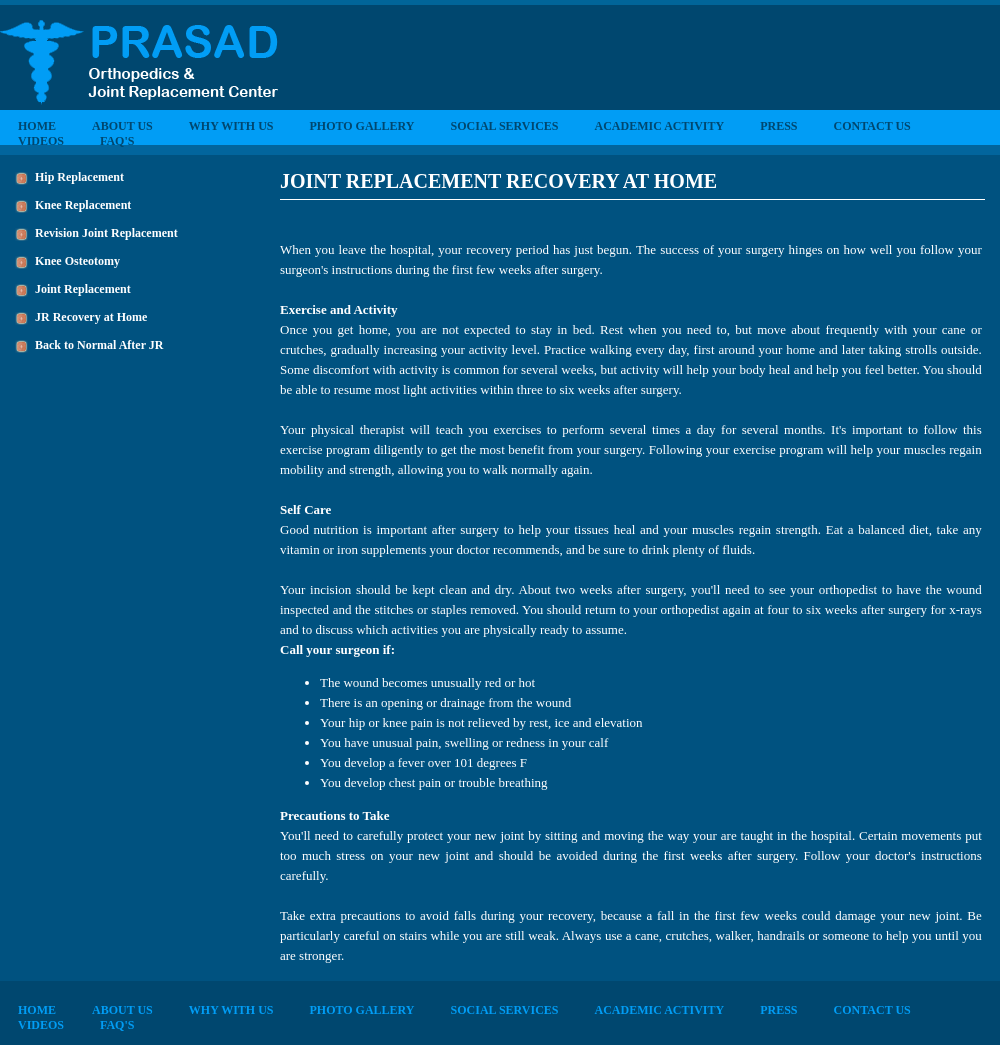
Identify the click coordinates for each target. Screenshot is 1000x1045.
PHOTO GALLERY (361, 126)
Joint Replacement (83, 289)
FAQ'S (117, 141)
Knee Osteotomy (77, 261)
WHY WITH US (231, 126)
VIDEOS (41, 141)
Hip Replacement (79, 177)
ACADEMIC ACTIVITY (659, 126)
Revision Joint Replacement (106, 233)
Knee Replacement (83, 205)
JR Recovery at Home (91, 317)
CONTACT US (872, 126)
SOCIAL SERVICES (505, 126)
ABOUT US (122, 126)
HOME (37, 126)
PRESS (778, 126)
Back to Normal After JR (99, 345)
